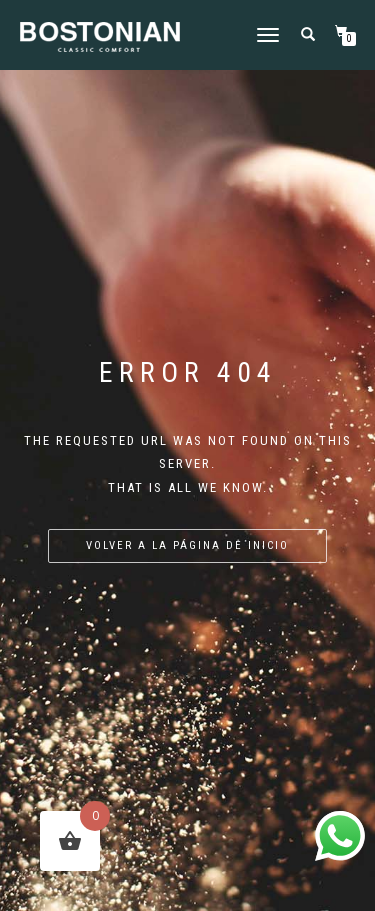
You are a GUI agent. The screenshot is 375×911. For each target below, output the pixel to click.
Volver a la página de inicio (187, 545)
